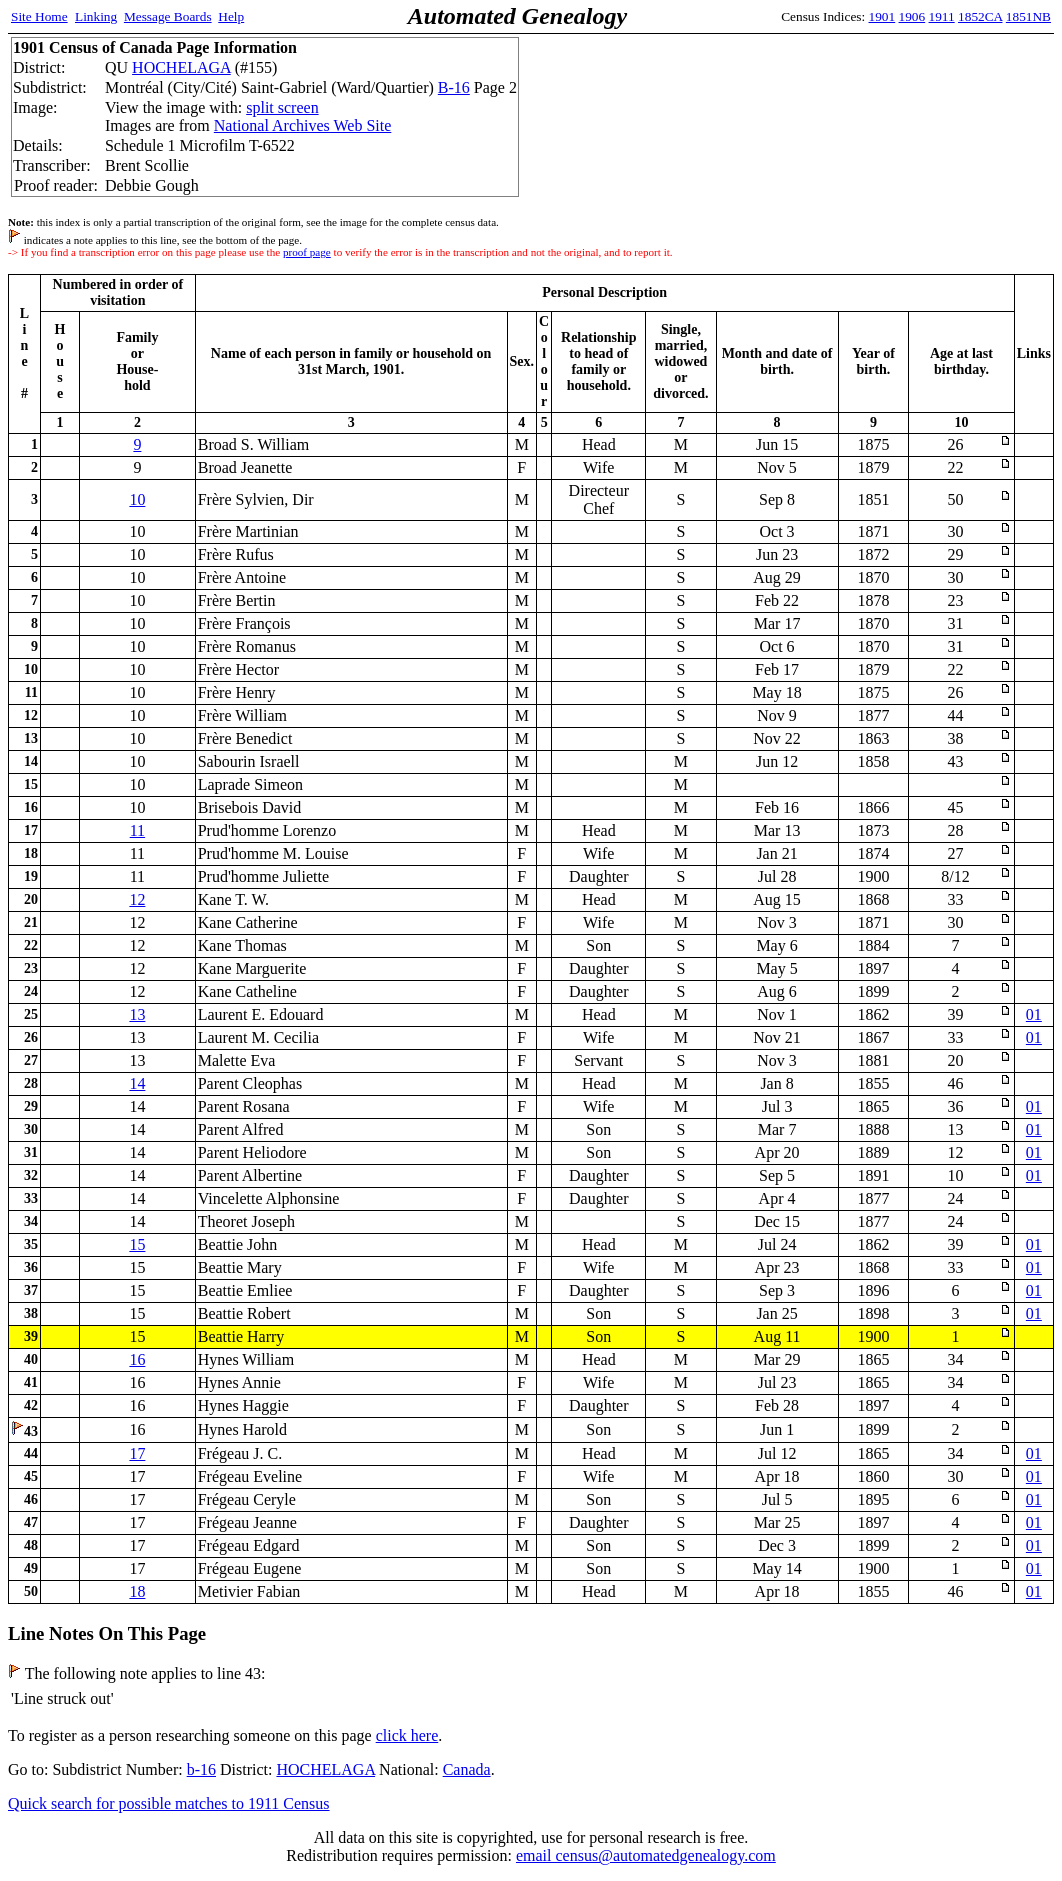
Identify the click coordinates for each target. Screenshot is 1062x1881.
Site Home (39, 16)
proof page (307, 252)
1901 (882, 16)
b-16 (201, 1769)
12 (137, 899)
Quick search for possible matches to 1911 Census (169, 1803)
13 (137, 1014)
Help (231, 16)
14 (137, 1083)
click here (407, 1735)
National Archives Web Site (303, 125)
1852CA (980, 16)
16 (137, 1359)
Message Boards (168, 16)
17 (137, 1453)
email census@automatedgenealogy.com (646, 1855)
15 (137, 1244)
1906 (912, 16)
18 (137, 1591)
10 (137, 499)
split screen (282, 107)
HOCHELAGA (181, 67)
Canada (467, 1769)
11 (137, 830)
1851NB (1028, 16)
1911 (942, 16)
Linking (96, 16)
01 (1034, 1014)
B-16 (454, 87)
